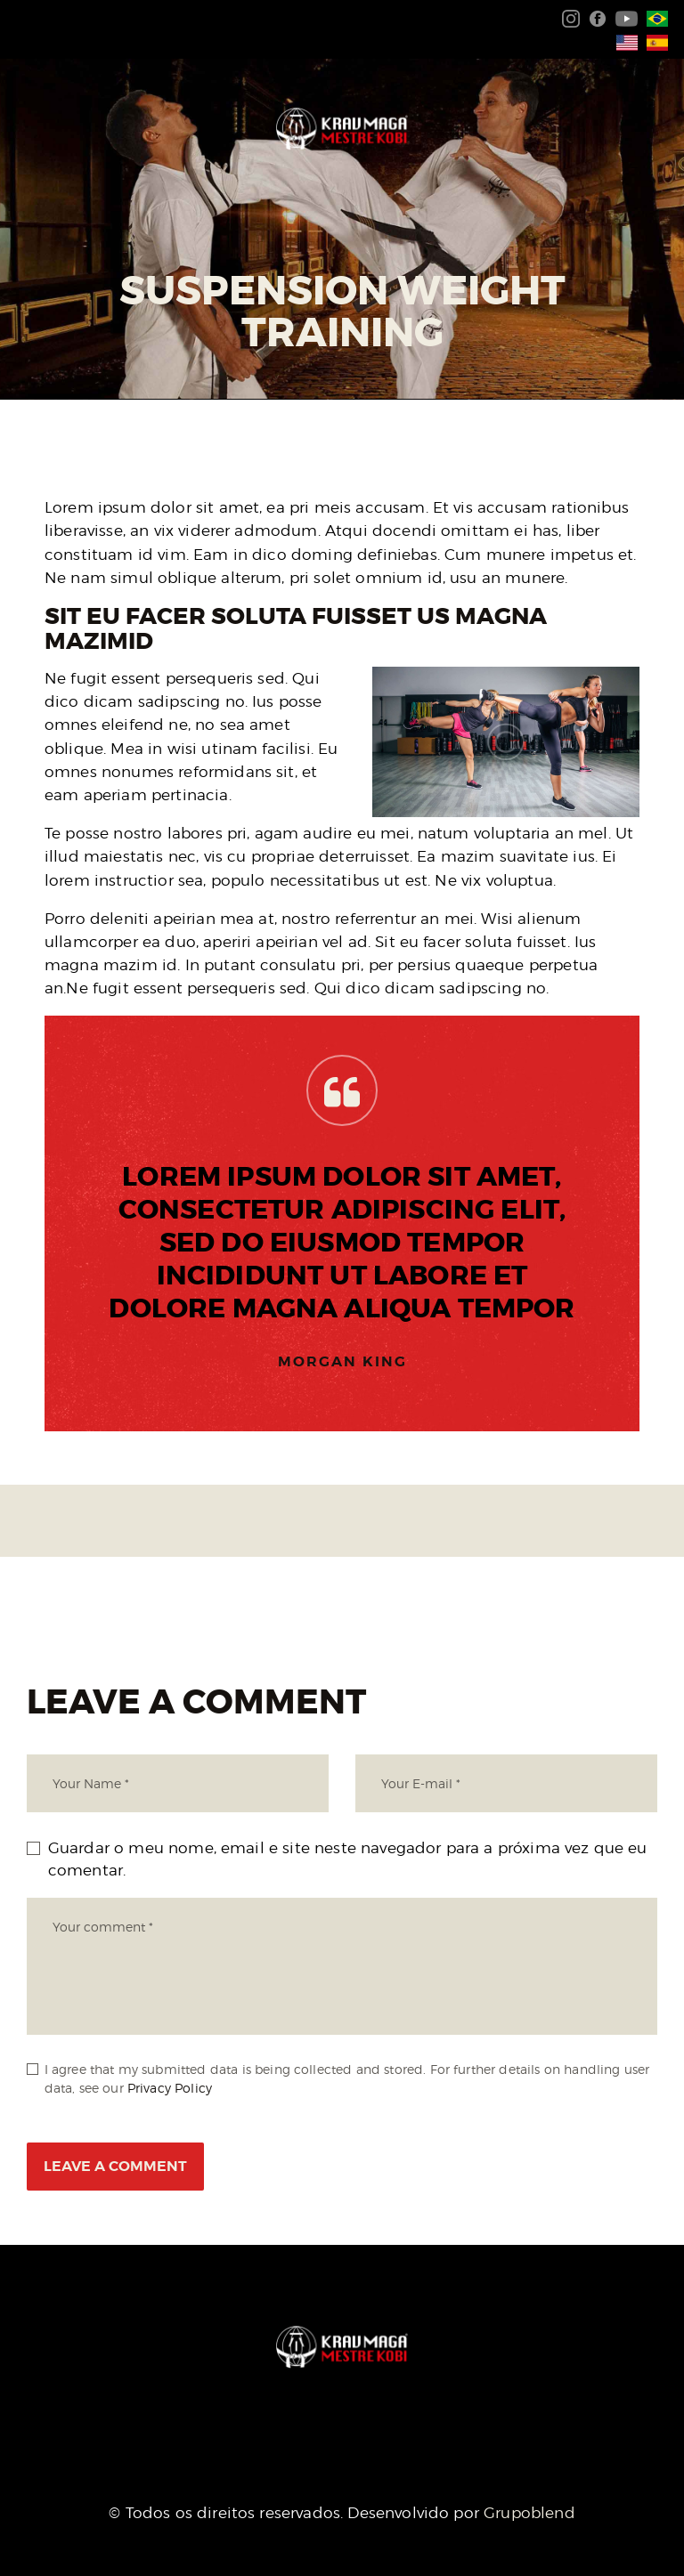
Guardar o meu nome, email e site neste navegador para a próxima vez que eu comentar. (347, 1859)
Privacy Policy (169, 2087)
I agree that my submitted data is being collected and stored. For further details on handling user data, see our (347, 2078)
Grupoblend (529, 2513)
